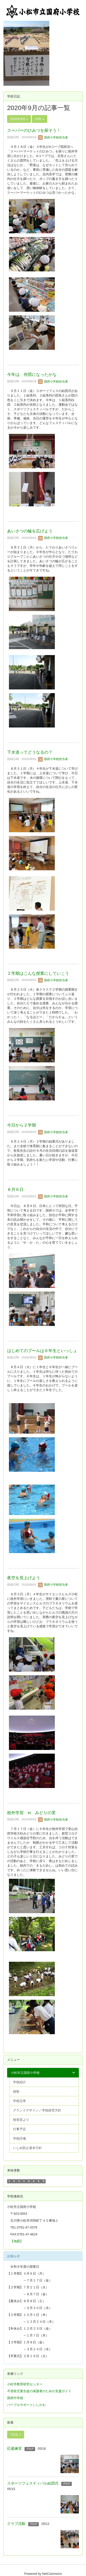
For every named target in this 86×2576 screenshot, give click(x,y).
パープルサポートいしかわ (26, 2405)
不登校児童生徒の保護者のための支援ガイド (39, 2391)
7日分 (15, 2434)
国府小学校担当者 (53, 137)
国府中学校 (15, 2398)
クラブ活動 (16, 2524)
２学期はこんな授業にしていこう (38, 973)
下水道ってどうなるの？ (30, 752)
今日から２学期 (21, 1125)
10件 (39, 119)
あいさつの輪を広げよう (30, 531)
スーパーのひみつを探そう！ (34, 130)
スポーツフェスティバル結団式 (32, 2483)
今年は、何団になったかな (32, 374)
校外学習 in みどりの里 (31, 1812)
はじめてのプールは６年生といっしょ (42, 1350)
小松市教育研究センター (24, 2384)
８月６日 (15, 1189)
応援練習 (14, 2448)
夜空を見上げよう (23, 1578)
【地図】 (16, 2241)
